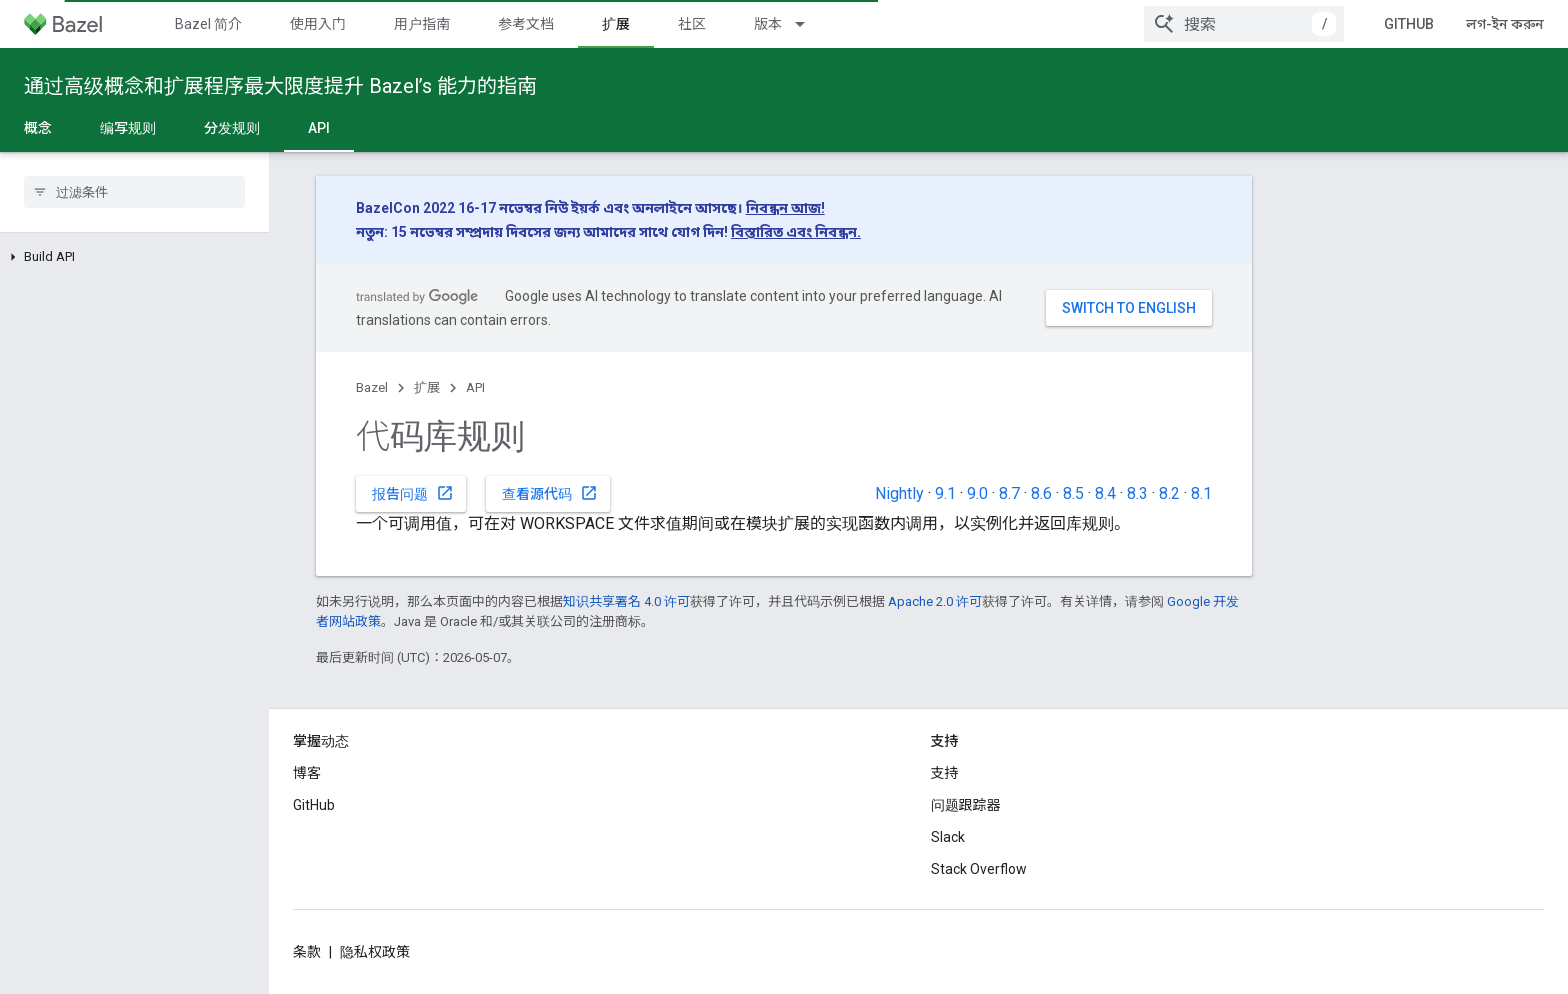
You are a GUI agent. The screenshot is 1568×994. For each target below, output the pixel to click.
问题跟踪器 (966, 805)
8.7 (1009, 493)
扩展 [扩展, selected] (616, 24)
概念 (38, 128)
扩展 (427, 387)
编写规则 (128, 128)
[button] (134, 257)
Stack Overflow (979, 869)
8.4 (1105, 493)
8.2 (1169, 493)
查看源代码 (550, 493)
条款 (307, 952)
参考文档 (526, 24)
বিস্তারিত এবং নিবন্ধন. (796, 232)
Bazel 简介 (208, 24)
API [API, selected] (319, 128)
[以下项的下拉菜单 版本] (809, 24)
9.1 (945, 493)
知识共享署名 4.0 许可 (626, 601)
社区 (692, 24)
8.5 (1073, 493)
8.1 (1201, 493)
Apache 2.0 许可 (935, 601)
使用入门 (318, 24)
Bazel (372, 387)
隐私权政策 (375, 952)
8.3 (1137, 493)
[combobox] (1244, 24)
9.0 (977, 493)
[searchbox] (134, 192)
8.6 (1041, 493)
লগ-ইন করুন (1505, 24)
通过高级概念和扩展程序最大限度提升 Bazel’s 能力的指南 (280, 86)
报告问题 (413, 493)
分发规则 (232, 128)
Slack (948, 837)
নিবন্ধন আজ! (785, 208)
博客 (307, 773)
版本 (768, 24)
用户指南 (422, 24)
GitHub (1409, 24)
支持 (945, 773)
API (475, 387)
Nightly (899, 493)
